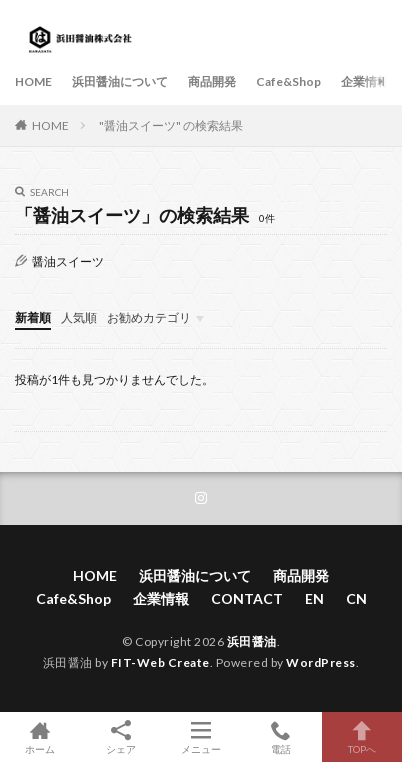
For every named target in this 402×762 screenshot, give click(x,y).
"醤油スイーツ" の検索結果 (171, 125)
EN (314, 598)
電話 (281, 737)
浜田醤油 (252, 641)
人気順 (79, 317)
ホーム (40, 737)
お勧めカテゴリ (149, 317)
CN (356, 598)
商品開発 (212, 81)
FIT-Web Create (160, 662)
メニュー (201, 737)
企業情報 (365, 81)
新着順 (33, 317)
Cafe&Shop (288, 81)
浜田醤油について (120, 81)
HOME (33, 81)
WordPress (321, 662)
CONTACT (247, 598)
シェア (120, 737)
